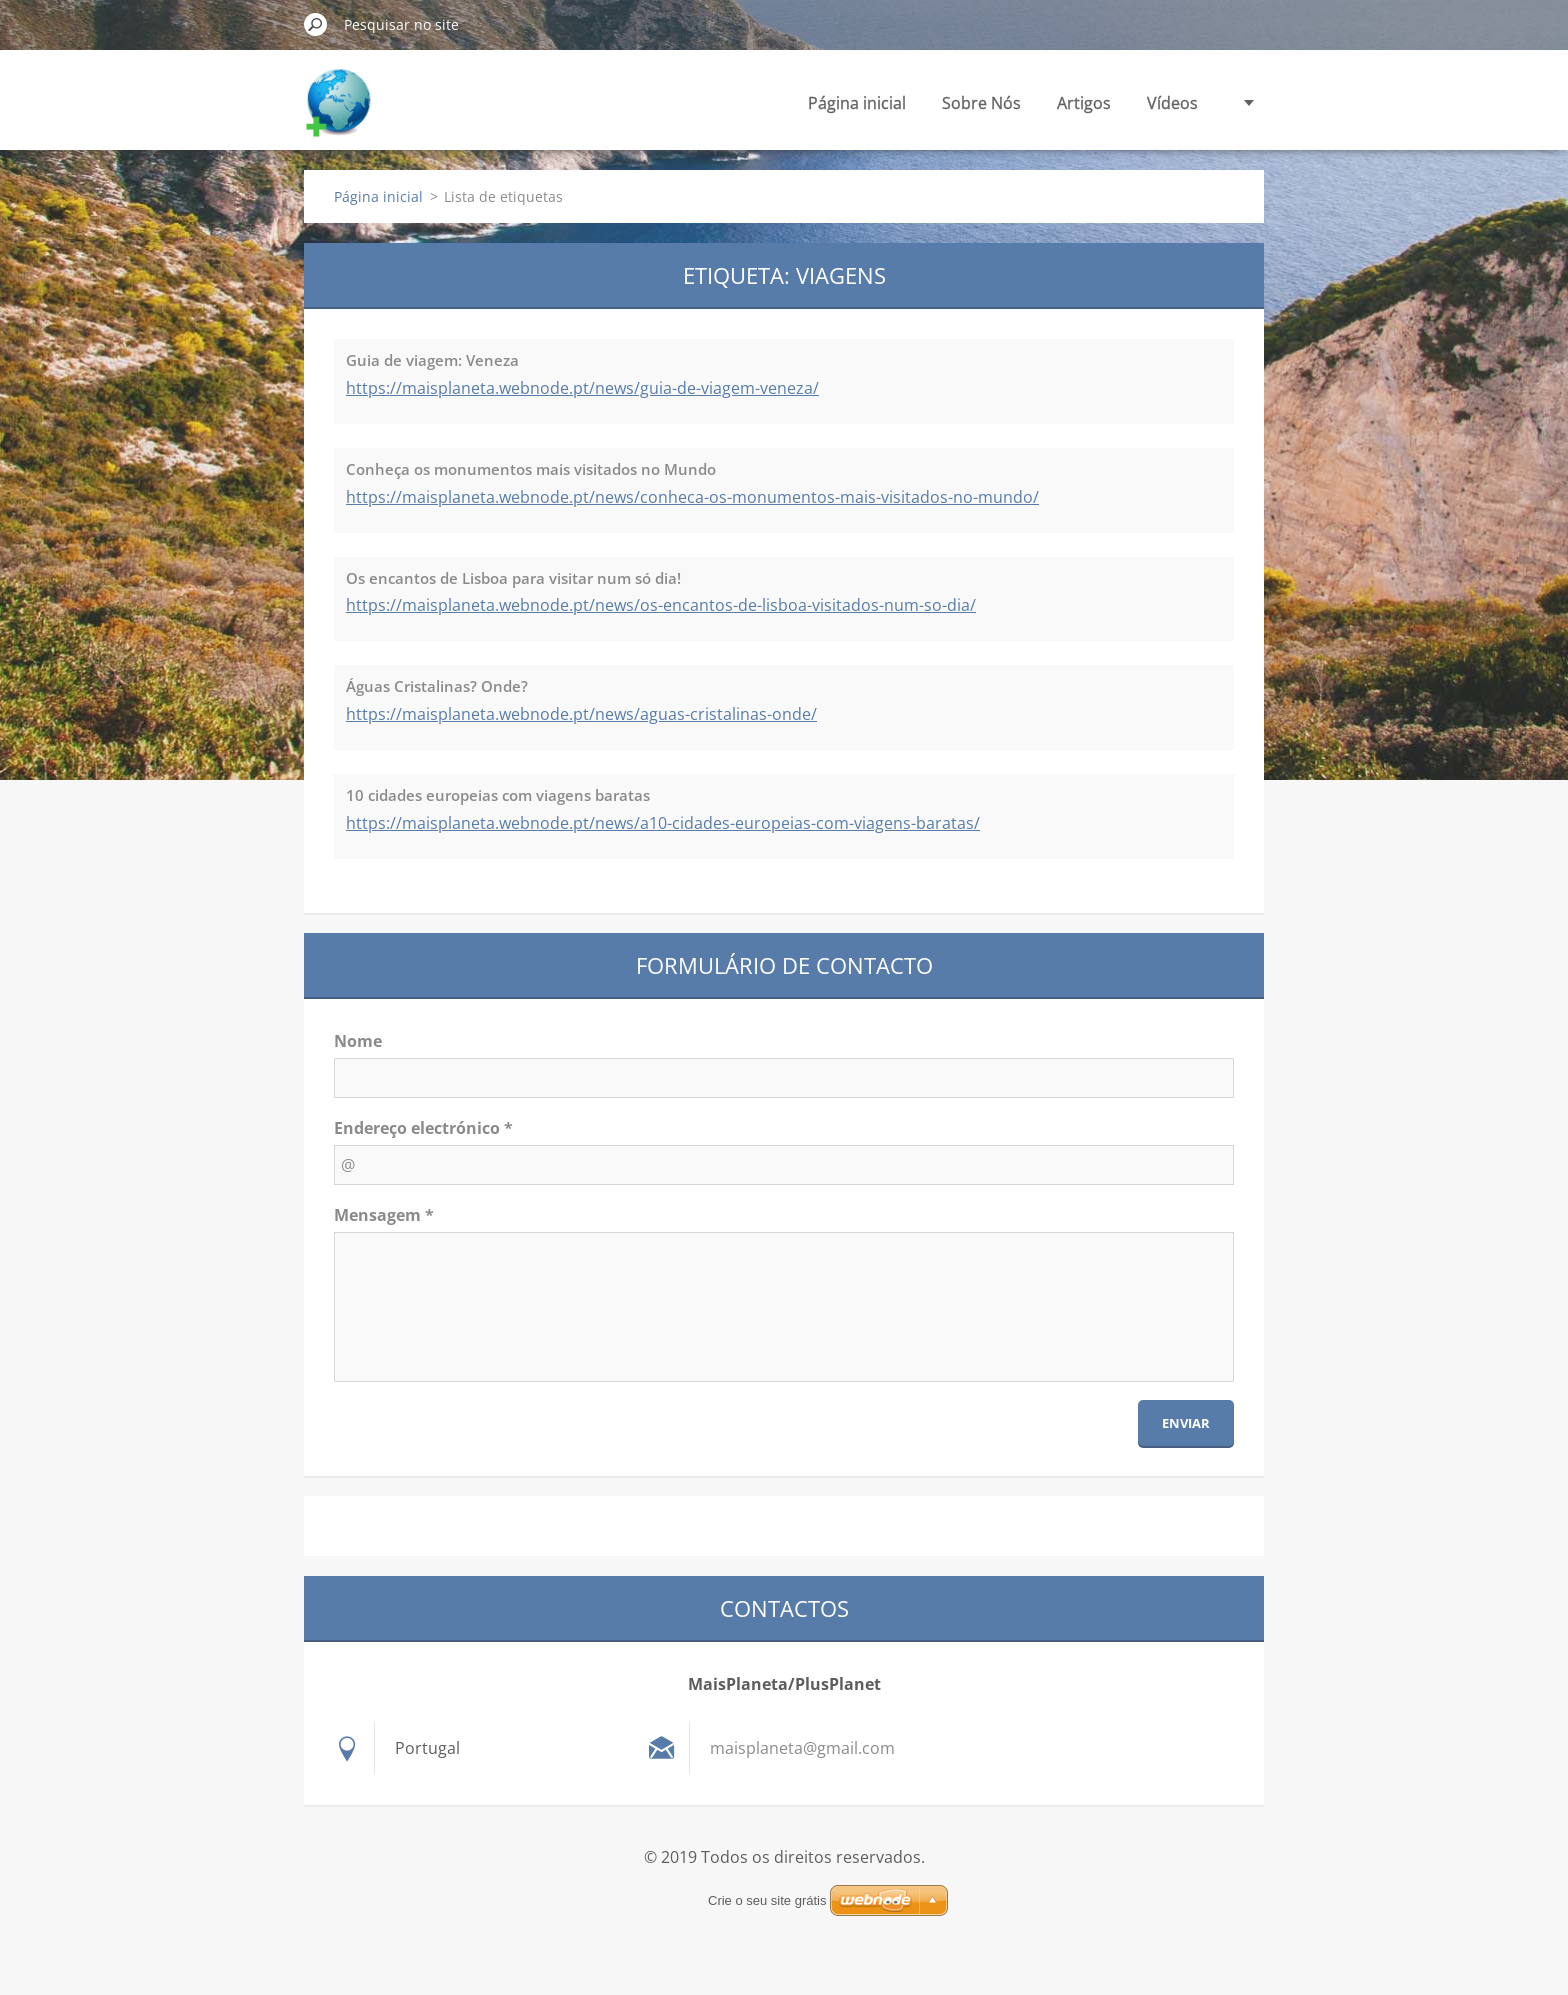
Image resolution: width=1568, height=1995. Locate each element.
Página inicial (857, 103)
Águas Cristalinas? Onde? (437, 686)
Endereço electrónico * (423, 1128)
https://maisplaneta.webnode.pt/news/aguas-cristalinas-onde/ (581, 714)
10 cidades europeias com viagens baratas (498, 795)
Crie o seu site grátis (767, 1900)
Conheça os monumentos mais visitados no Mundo (531, 469)
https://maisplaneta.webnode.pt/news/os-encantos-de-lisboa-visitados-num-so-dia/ (661, 605)
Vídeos (1172, 103)
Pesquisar (316, 24)
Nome (358, 1041)
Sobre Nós (981, 103)
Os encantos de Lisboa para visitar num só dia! (513, 578)
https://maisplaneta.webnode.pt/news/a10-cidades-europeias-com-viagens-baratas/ (663, 823)
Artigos (1084, 103)
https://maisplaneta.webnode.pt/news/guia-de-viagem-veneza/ (582, 388)
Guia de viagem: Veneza (432, 360)
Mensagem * (384, 1215)
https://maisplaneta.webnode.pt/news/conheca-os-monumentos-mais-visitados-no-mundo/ (692, 497)
